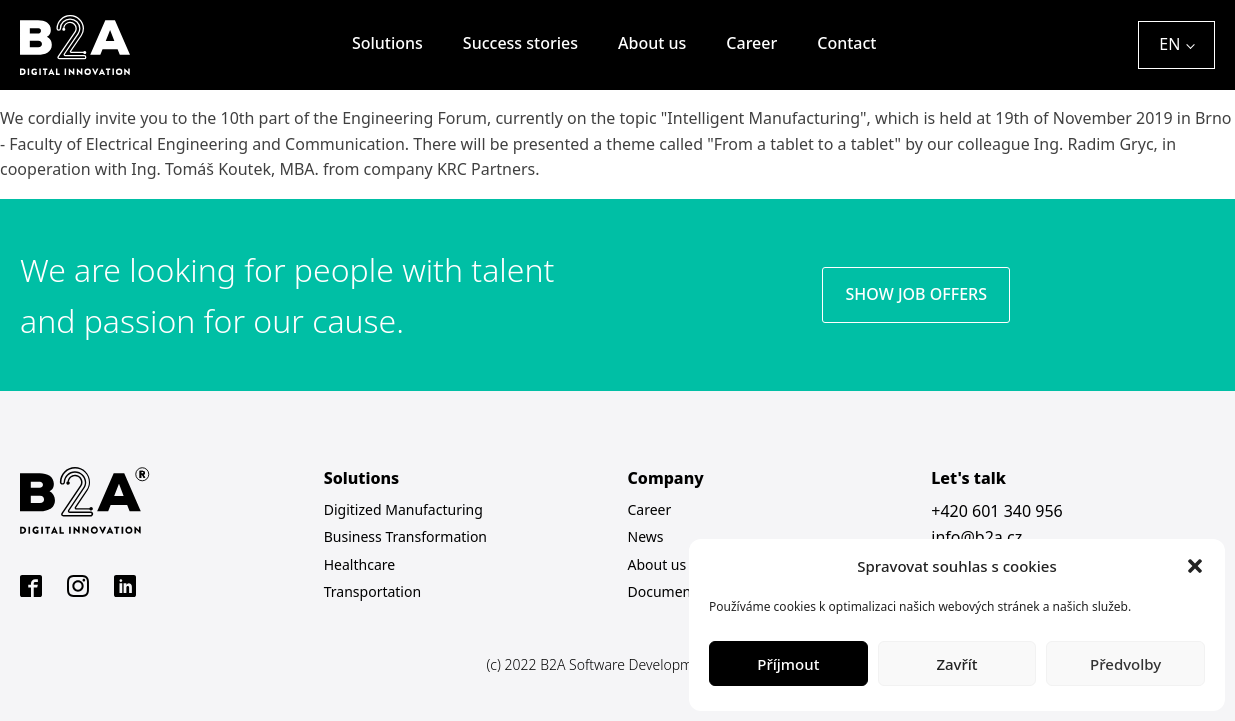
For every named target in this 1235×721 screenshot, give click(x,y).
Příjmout (788, 664)
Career (751, 43)
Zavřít (956, 664)
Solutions (387, 43)
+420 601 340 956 (996, 511)
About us (652, 43)
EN (1169, 44)
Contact (846, 43)
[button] (1195, 566)
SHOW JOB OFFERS (916, 294)
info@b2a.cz (976, 537)
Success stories (520, 43)
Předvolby (1125, 664)
